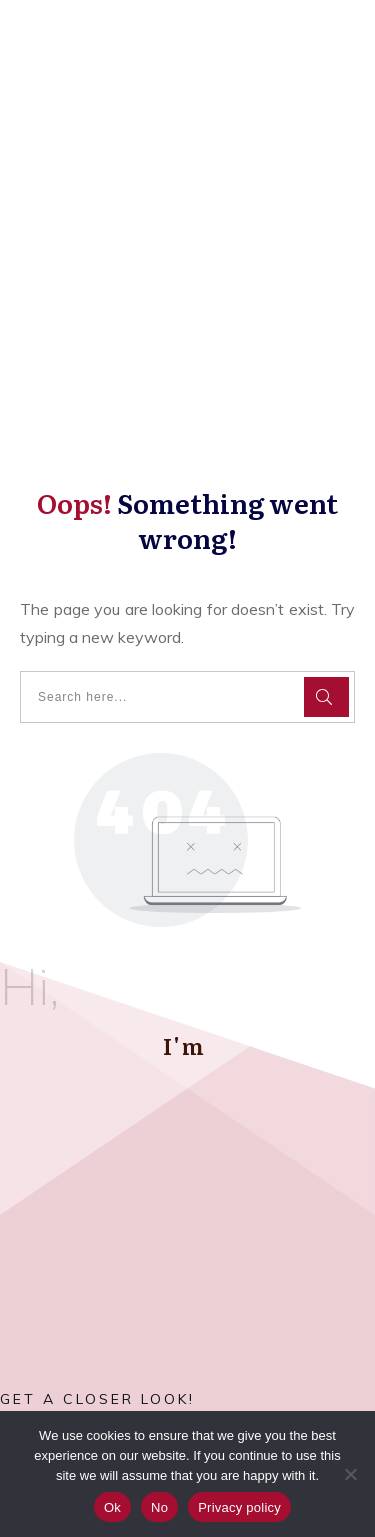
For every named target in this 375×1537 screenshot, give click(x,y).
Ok (112, 1507)
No (159, 1507)
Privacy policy (239, 1507)
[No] (350, 1474)
